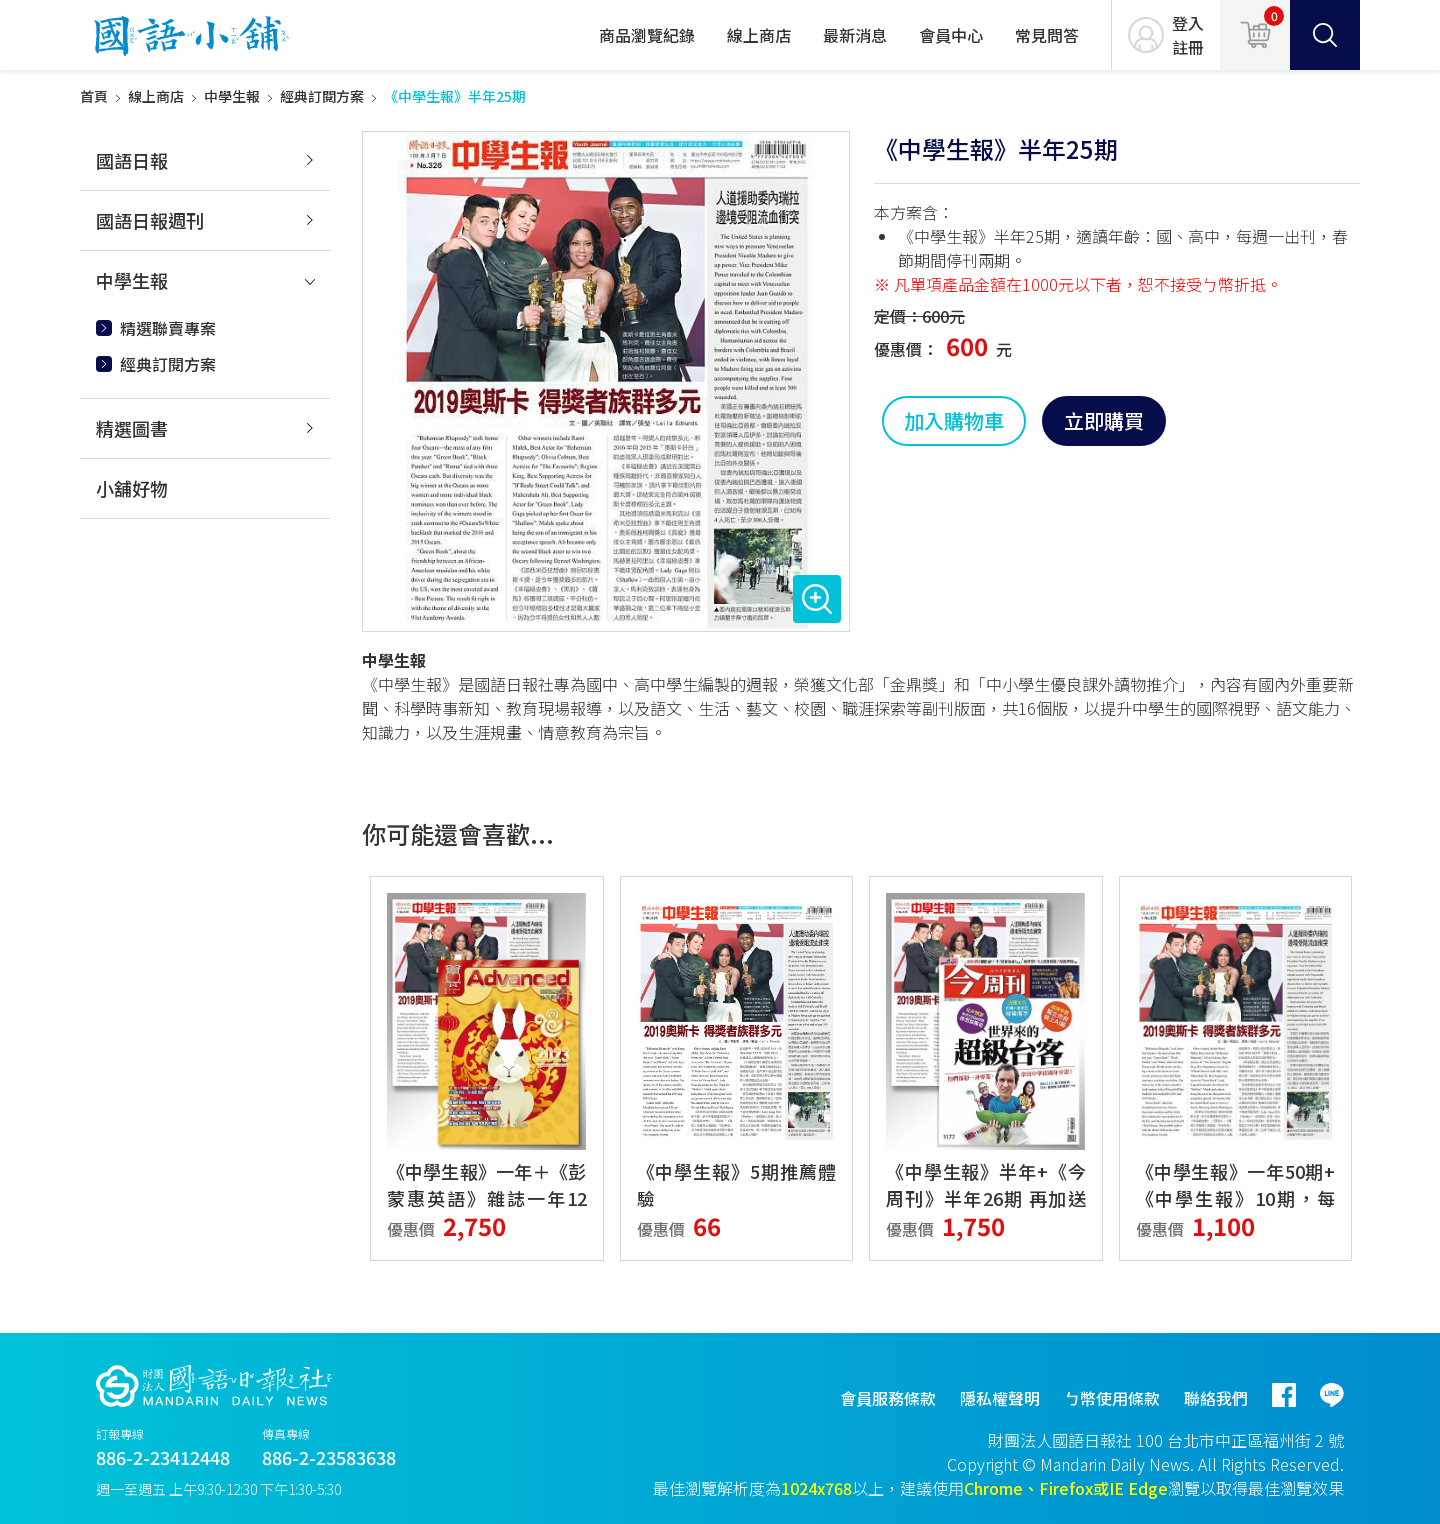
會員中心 (951, 35)
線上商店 (759, 35)
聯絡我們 (1216, 1398)
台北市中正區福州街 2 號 (1255, 1440)
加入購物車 (954, 420)
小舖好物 (132, 488)
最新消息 (855, 35)
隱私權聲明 (1000, 1398)
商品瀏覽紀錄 (647, 35)
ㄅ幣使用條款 (1112, 1398)
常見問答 (1047, 35)
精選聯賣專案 (168, 328)
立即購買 (1104, 420)
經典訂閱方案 (322, 96)
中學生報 (232, 96)
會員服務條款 (888, 1398)
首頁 (94, 96)
